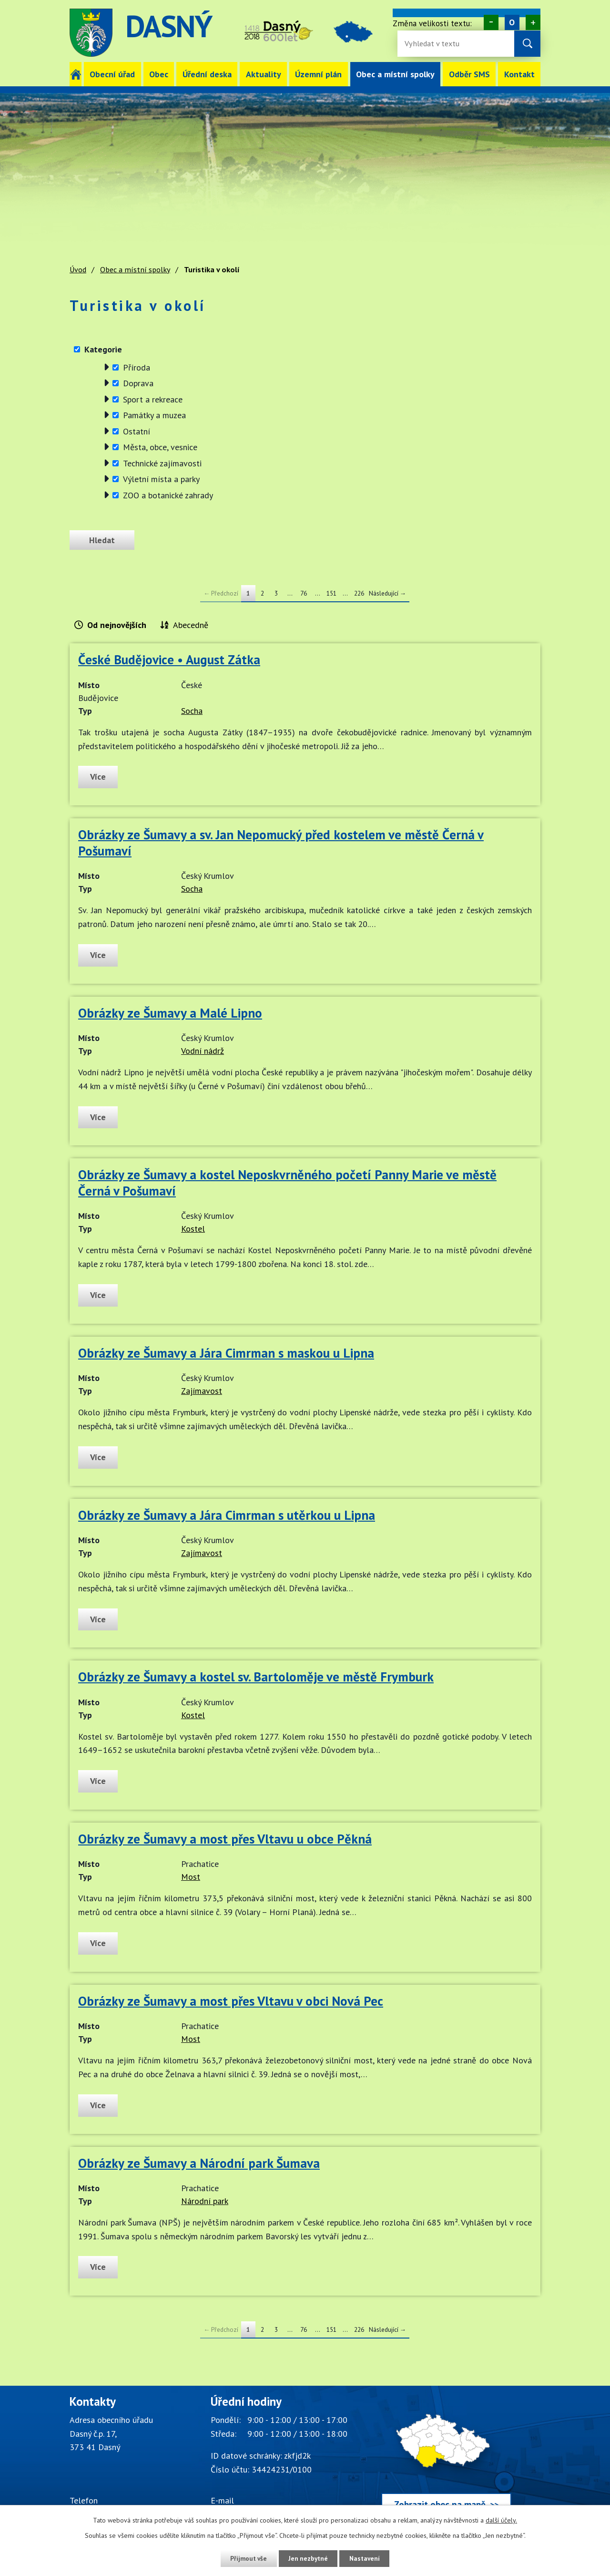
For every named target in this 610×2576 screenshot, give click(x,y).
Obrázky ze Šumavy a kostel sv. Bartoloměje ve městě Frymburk (256, 1677)
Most (190, 1876)
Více (99, 776)
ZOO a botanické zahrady (168, 495)
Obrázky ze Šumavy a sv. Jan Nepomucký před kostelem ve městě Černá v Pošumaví (281, 842)
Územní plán (318, 74)
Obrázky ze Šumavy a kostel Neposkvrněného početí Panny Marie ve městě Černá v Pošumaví (287, 1182)
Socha (192, 710)
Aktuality (263, 74)
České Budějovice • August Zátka (169, 659)
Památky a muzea (154, 415)
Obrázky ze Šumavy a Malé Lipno (170, 1013)
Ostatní (136, 431)
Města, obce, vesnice (160, 447)
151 (331, 593)
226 (359, 593)
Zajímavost (201, 1390)
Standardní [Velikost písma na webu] (512, 22)
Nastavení (367, 2558)
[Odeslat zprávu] (104, 540)
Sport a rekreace (153, 399)
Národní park (204, 2200)
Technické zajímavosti (162, 463)
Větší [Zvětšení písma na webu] (533, 22)
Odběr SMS (469, 74)
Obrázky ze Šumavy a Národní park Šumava (199, 2163)
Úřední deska (207, 74)
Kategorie (103, 349)
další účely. (501, 2520)
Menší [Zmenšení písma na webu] (491, 22)
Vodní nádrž (202, 1050)
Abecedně (190, 624)
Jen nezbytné (308, 2558)
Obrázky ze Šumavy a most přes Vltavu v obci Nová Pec (230, 2001)
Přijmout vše (246, 2558)
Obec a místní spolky (395, 74)
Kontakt (519, 74)
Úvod (75, 74)
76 (303, 593)
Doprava (138, 383)
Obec (158, 74)
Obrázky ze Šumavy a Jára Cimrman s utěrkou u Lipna (226, 1515)
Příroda (136, 367)
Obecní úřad (112, 74)
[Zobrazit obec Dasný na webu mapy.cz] (446, 2457)
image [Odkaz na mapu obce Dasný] (358, 33)
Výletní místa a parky (161, 479)
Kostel (193, 1228)
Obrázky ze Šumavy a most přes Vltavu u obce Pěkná (225, 1839)
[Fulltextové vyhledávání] (435, 44)
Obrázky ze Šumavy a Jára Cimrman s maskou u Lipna (226, 1353)
